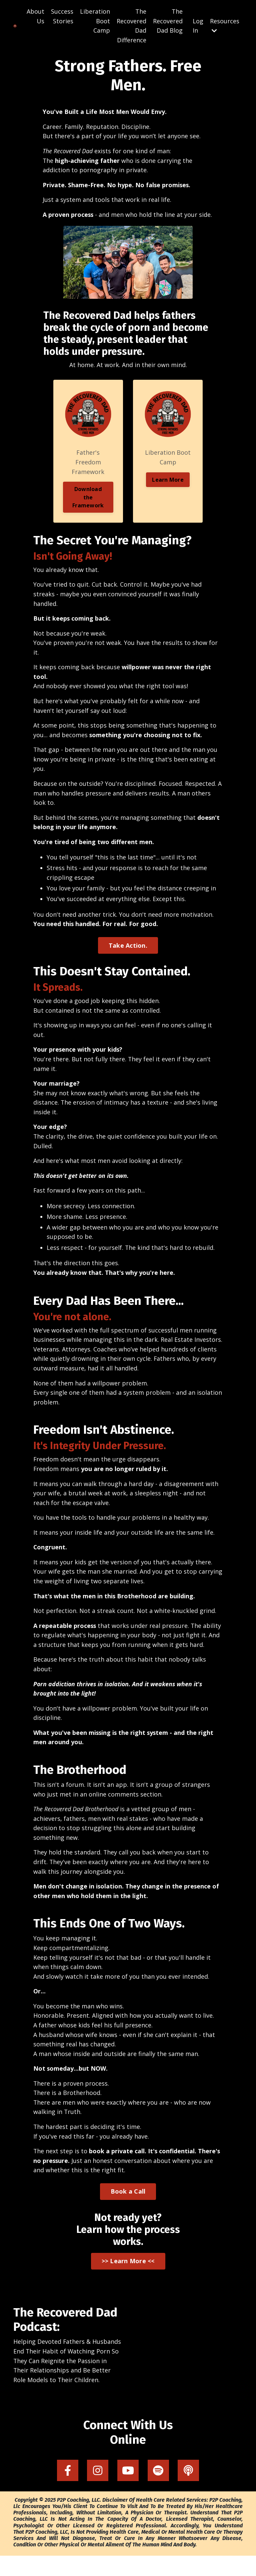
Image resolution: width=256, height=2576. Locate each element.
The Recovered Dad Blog (168, 21)
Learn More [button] (168, 490)
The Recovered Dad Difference (131, 25)
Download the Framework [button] (88, 508)
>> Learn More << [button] (128, 2281)
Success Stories (62, 16)
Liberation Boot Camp (95, 21)
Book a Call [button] (128, 2212)
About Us (35, 16)
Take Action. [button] (128, 959)
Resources (224, 25)
